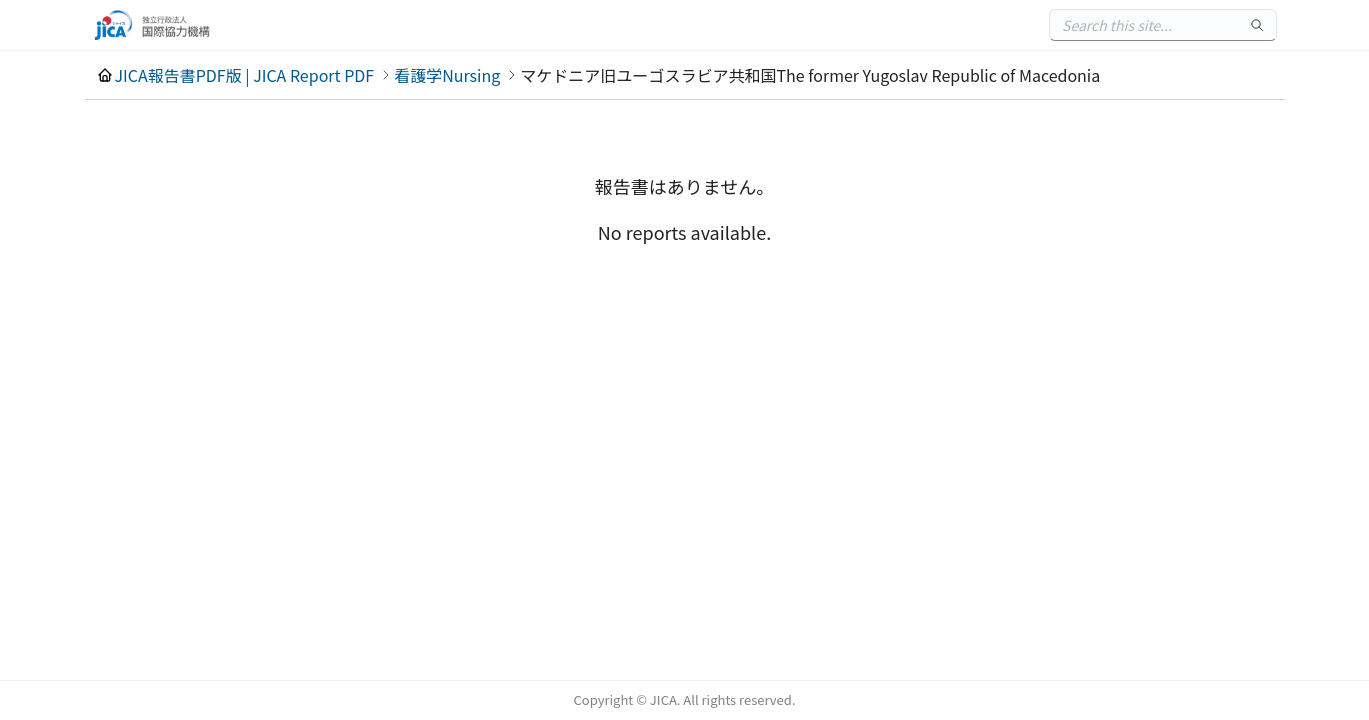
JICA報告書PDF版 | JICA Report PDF (245, 75)
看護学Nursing (447, 75)
